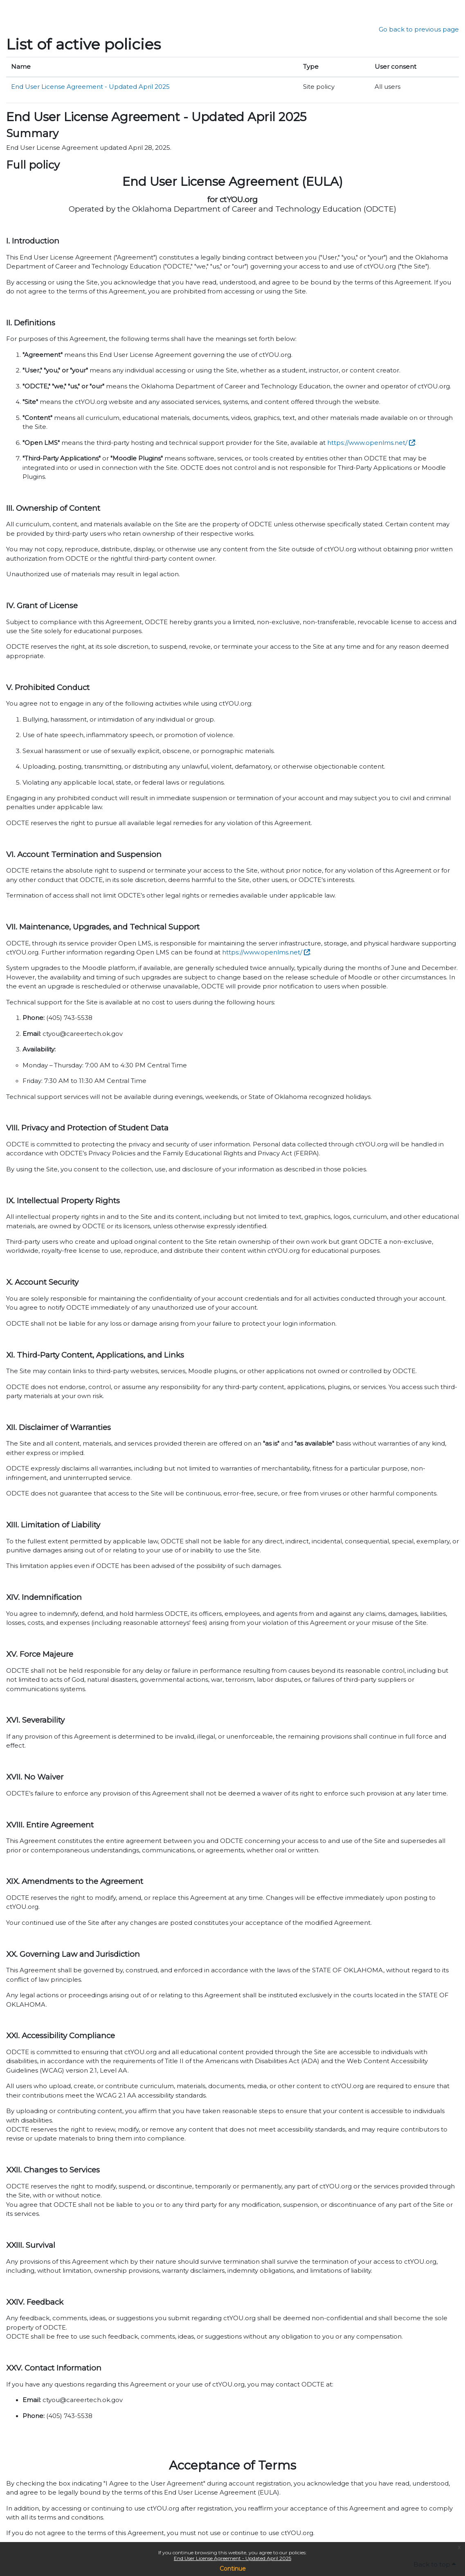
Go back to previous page (419, 29)
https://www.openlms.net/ (367, 443)
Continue (233, 2568)
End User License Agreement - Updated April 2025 (232, 2558)
